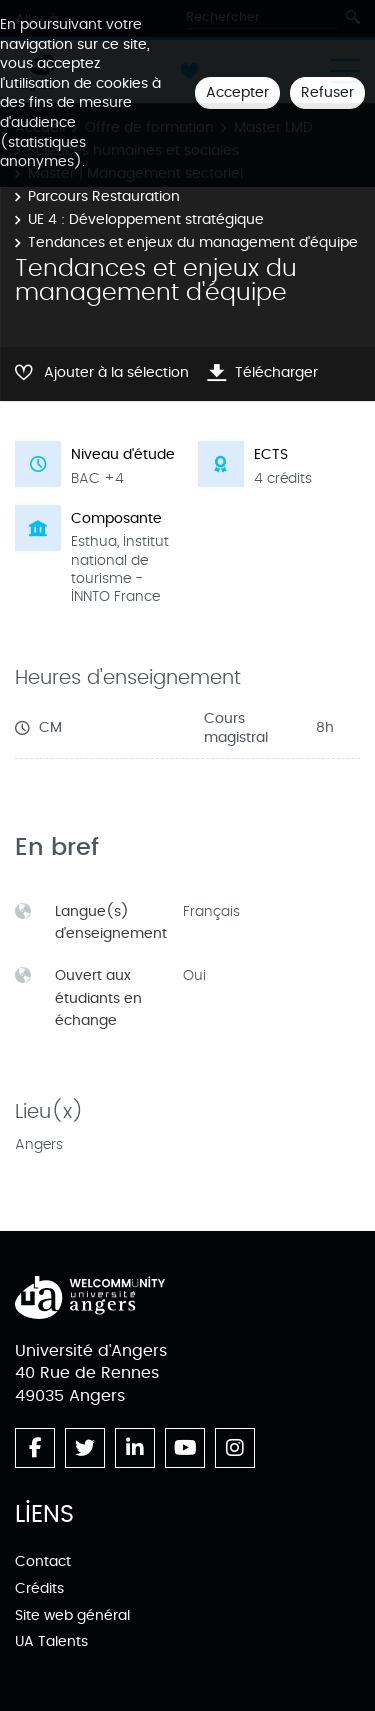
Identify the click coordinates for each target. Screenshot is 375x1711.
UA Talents (51, 1641)
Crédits (39, 1588)
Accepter (237, 92)
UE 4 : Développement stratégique (146, 219)
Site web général (72, 1615)
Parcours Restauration (104, 196)
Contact (43, 1561)
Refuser (327, 92)
